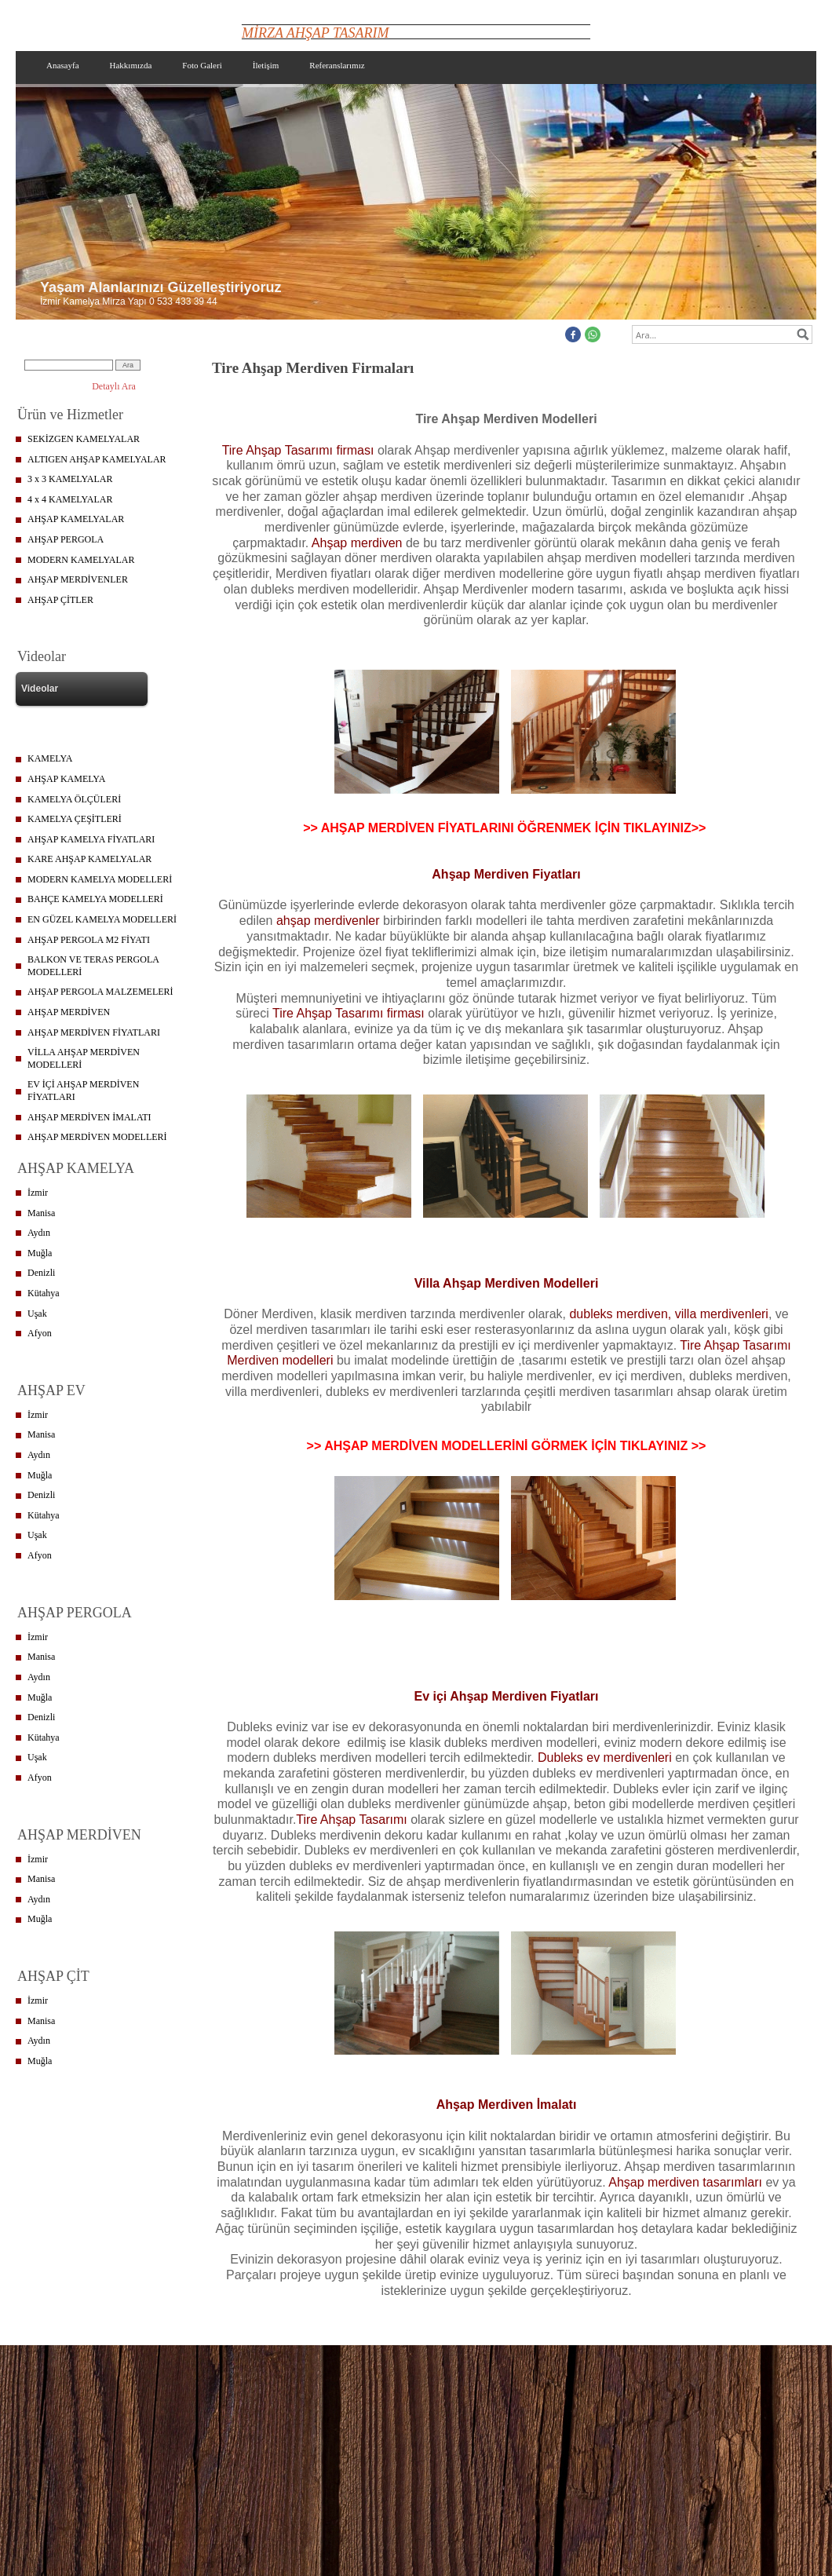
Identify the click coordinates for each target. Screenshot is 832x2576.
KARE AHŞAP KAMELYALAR (89, 858)
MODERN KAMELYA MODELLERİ (99, 879)
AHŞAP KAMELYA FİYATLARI (91, 839)
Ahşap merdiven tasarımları (685, 2182)
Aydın (38, 1232)
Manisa (41, 1213)
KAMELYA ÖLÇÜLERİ (74, 799)
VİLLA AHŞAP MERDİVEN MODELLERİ (83, 1058)
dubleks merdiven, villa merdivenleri (668, 1314)
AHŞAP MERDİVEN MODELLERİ (97, 1136)
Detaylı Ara (114, 386)
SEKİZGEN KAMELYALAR (83, 438)
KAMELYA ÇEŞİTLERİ (74, 818)
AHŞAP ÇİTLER (60, 599)
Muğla (39, 1253)
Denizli (41, 1272)
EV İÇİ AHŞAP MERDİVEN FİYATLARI (83, 1090)
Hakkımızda (131, 65)
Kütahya (43, 1293)
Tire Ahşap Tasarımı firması (298, 450)
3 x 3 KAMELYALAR (69, 478)
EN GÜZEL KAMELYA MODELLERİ (102, 919)
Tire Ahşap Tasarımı (351, 1819)
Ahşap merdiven (357, 543)
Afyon (39, 1333)
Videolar (39, 688)
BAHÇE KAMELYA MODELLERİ (95, 898)
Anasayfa (62, 65)
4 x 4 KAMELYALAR (69, 499)
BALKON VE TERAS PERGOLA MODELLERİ (93, 965)
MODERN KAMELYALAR (80, 559)
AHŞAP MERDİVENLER (77, 579)
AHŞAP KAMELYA (66, 778)
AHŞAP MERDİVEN (68, 1012)
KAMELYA (49, 758)
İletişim (266, 65)
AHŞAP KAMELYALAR (75, 518)
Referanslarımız (336, 65)
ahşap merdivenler (328, 920)
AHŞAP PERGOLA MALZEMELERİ (100, 991)
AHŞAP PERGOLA (65, 539)
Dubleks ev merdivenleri (605, 1757)
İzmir (37, 1192)
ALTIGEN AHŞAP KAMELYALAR (96, 459)
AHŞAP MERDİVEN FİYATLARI (93, 1032)
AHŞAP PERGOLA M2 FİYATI (88, 939)
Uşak (37, 1313)
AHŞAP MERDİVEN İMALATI (89, 1117)
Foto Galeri (201, 65)
